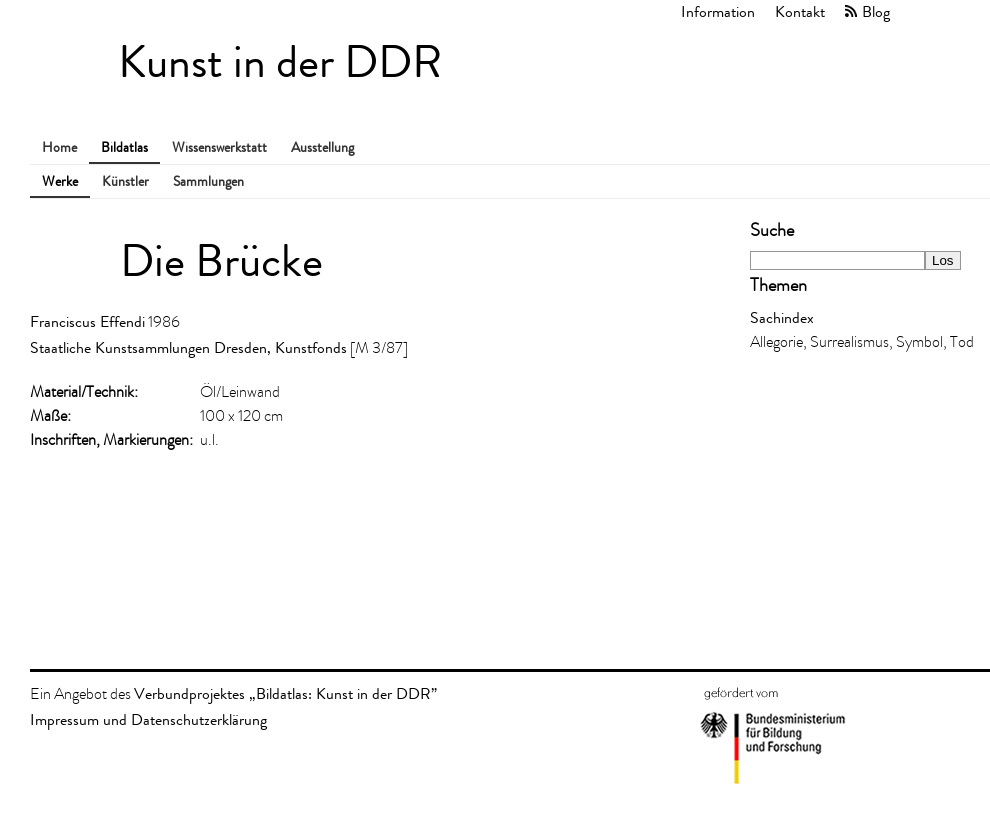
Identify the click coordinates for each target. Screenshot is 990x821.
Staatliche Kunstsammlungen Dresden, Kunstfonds (188, 347)
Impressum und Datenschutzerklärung (148, 719)
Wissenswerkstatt (219, 147)
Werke (60, 181)
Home (59, 147)
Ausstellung (322, 147)
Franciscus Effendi (87, 321)
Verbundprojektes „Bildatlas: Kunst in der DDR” (285, 693)
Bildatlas (124, 147)
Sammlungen (208, 181)
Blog (876, 11)
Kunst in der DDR (280, 62)
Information (718, 11)
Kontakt (800, 11)
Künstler (125, 181)
